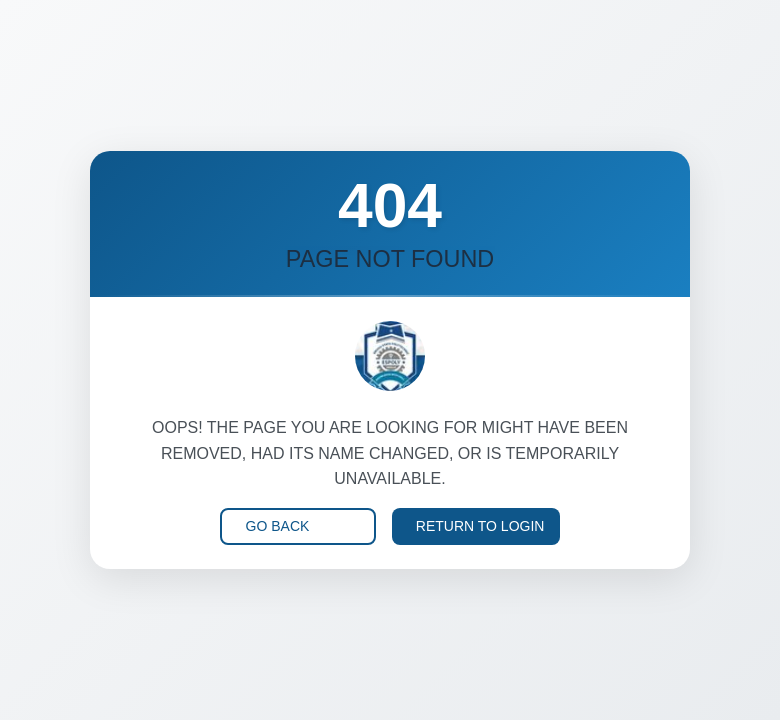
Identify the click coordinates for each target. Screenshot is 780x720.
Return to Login (480, 526)
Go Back (278, 526)
